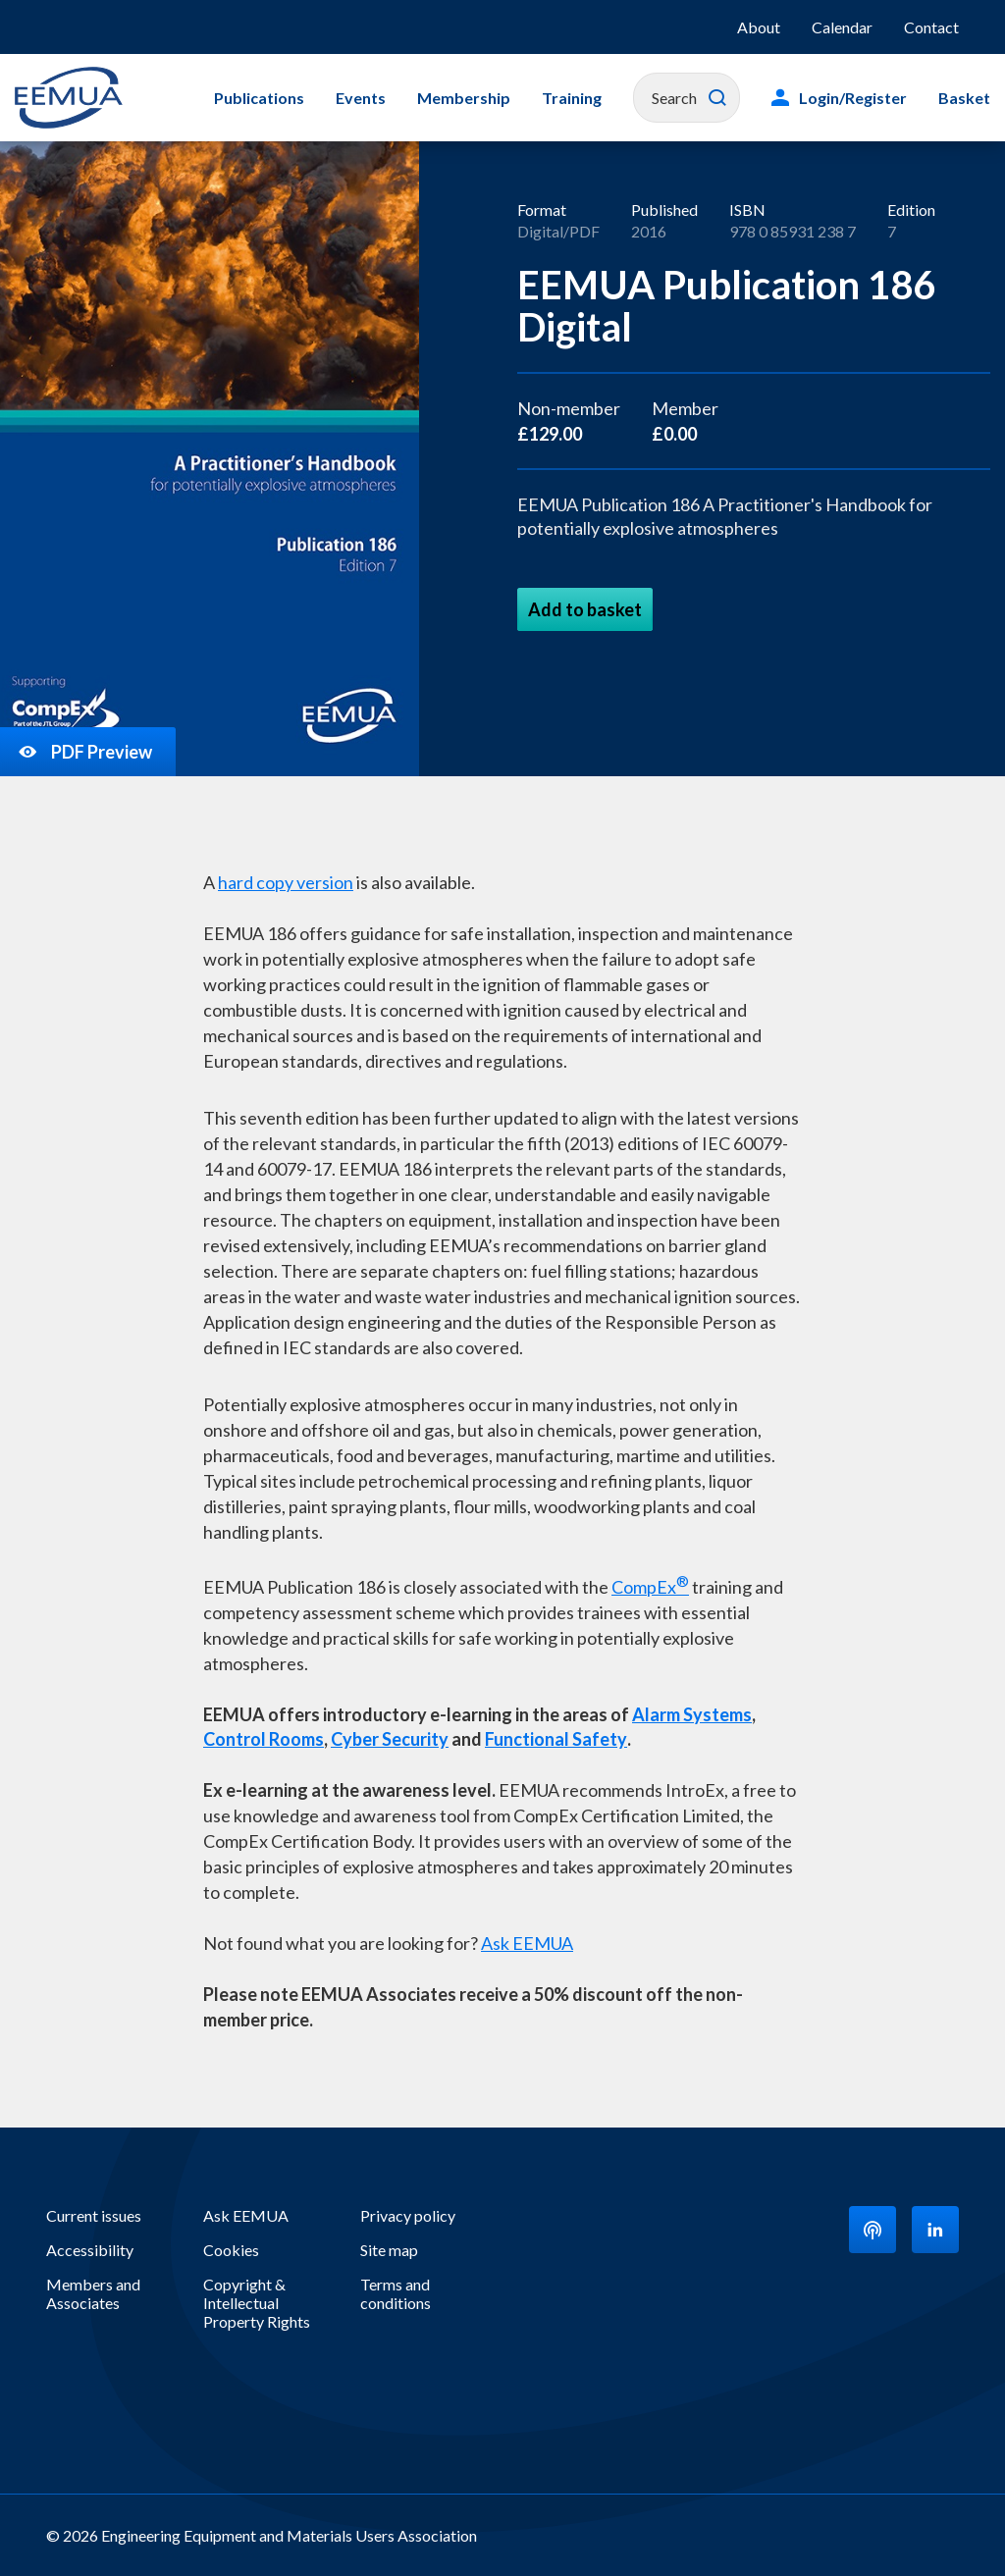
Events (361, 97)
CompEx (650, 1585)
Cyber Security (390, 1739)
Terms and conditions (395, 2293)
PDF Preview (84, 751)
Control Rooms (263, 1739)
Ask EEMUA (527, 1943)
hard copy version (285, 882)
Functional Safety (556, 1739)
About (758, 27)
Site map (389, 2249)
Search (717, 98)
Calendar (842, 27)
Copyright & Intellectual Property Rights (256, 2303)
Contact (931, 27)
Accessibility (89, 2249)
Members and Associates (93, 2293)
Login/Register (853, 97)
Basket (964, 97)
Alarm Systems (692, 1714)
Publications (259, 97)
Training (572, 97)
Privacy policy (407, 2215)
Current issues (93, 2215)
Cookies (231, 2249)
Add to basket (585, 609)
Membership (463, 97)
